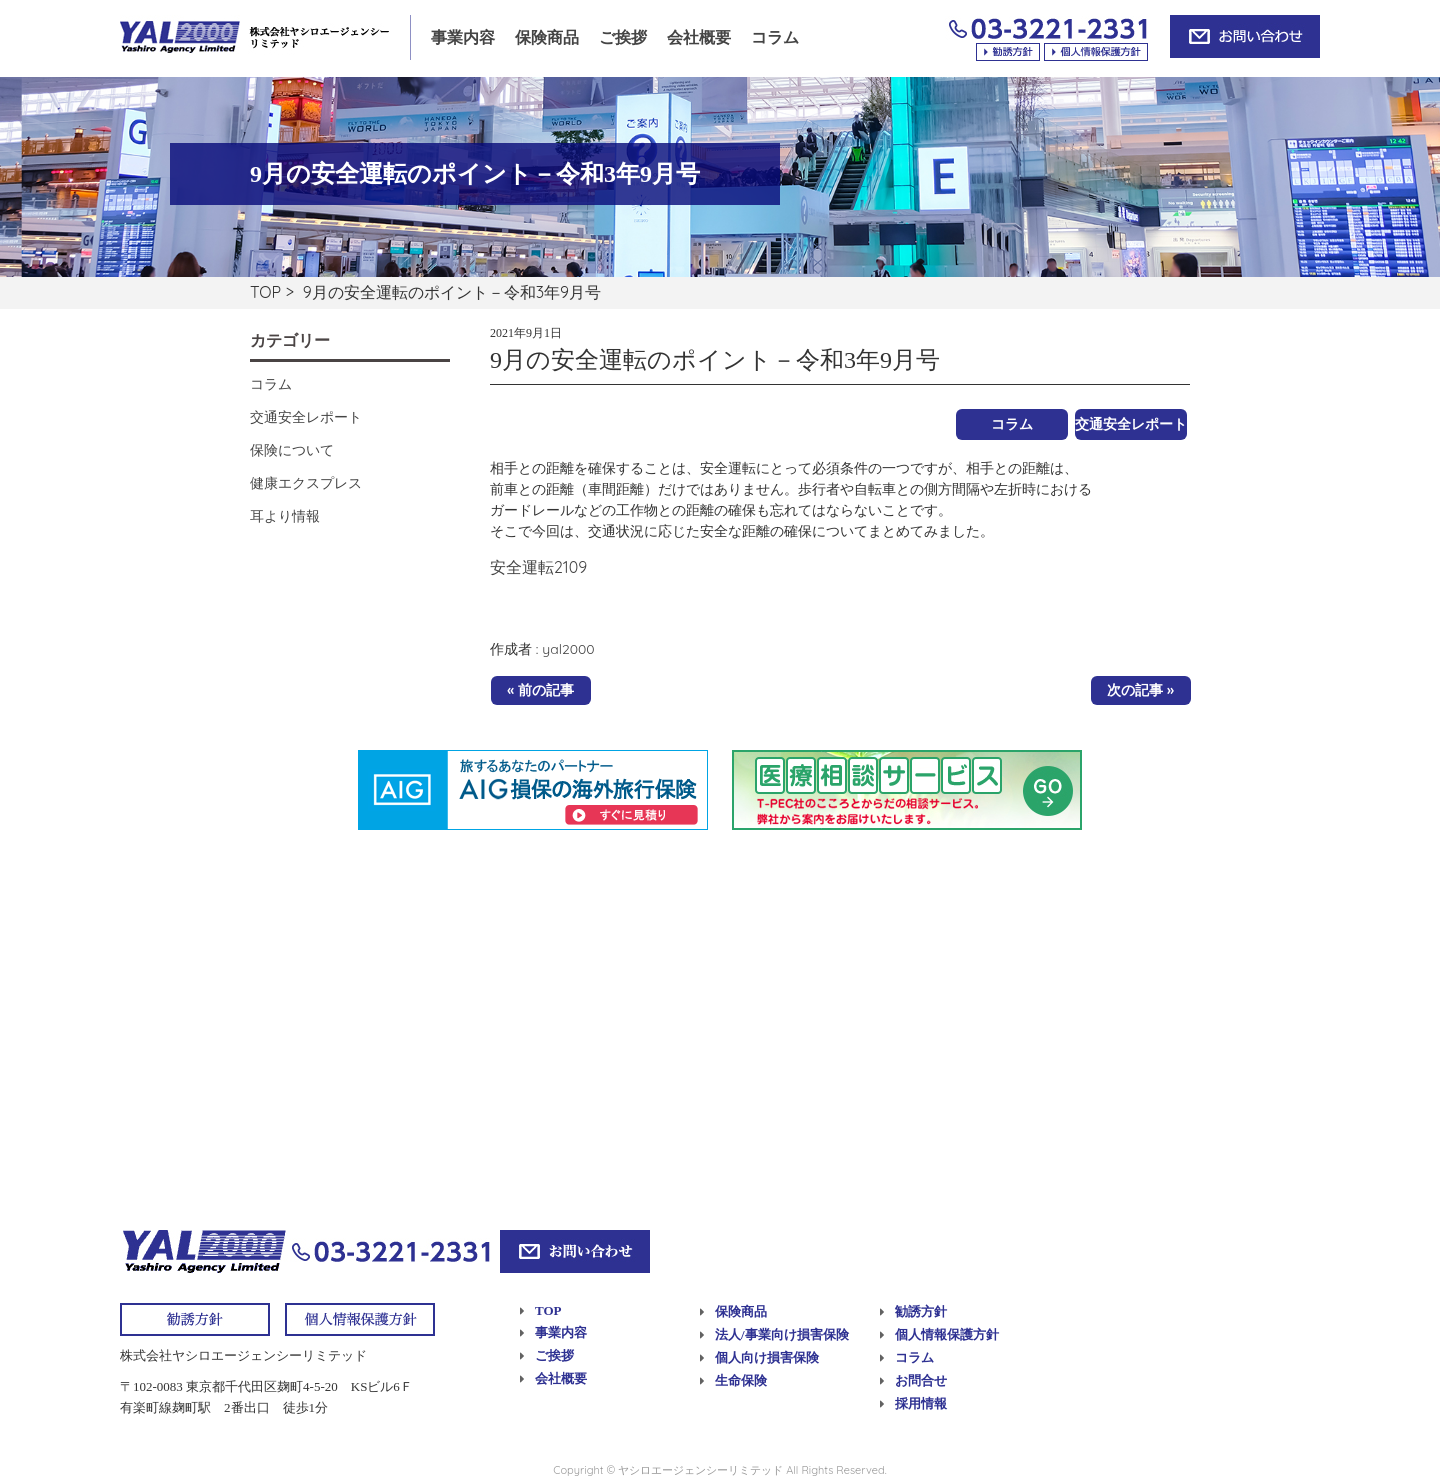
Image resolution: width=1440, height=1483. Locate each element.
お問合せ (921, 1380)
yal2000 (568, 649)
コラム (775, 37)
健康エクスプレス (306, 483)
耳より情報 (285, 516)
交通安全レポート (1131, 424)
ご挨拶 (623, 37)
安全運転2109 (538, 567)
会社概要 (699, 37)
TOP (265, 292)
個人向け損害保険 (767, 1357)
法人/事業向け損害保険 (782, 1334)
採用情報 (921, 1403)
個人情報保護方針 (947, 1334)
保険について (292, 450)
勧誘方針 (921, 1311)
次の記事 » (1140, 690)
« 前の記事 (540, 690)
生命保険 (741, 1380)
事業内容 (463, 37)
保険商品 (547, 37)
